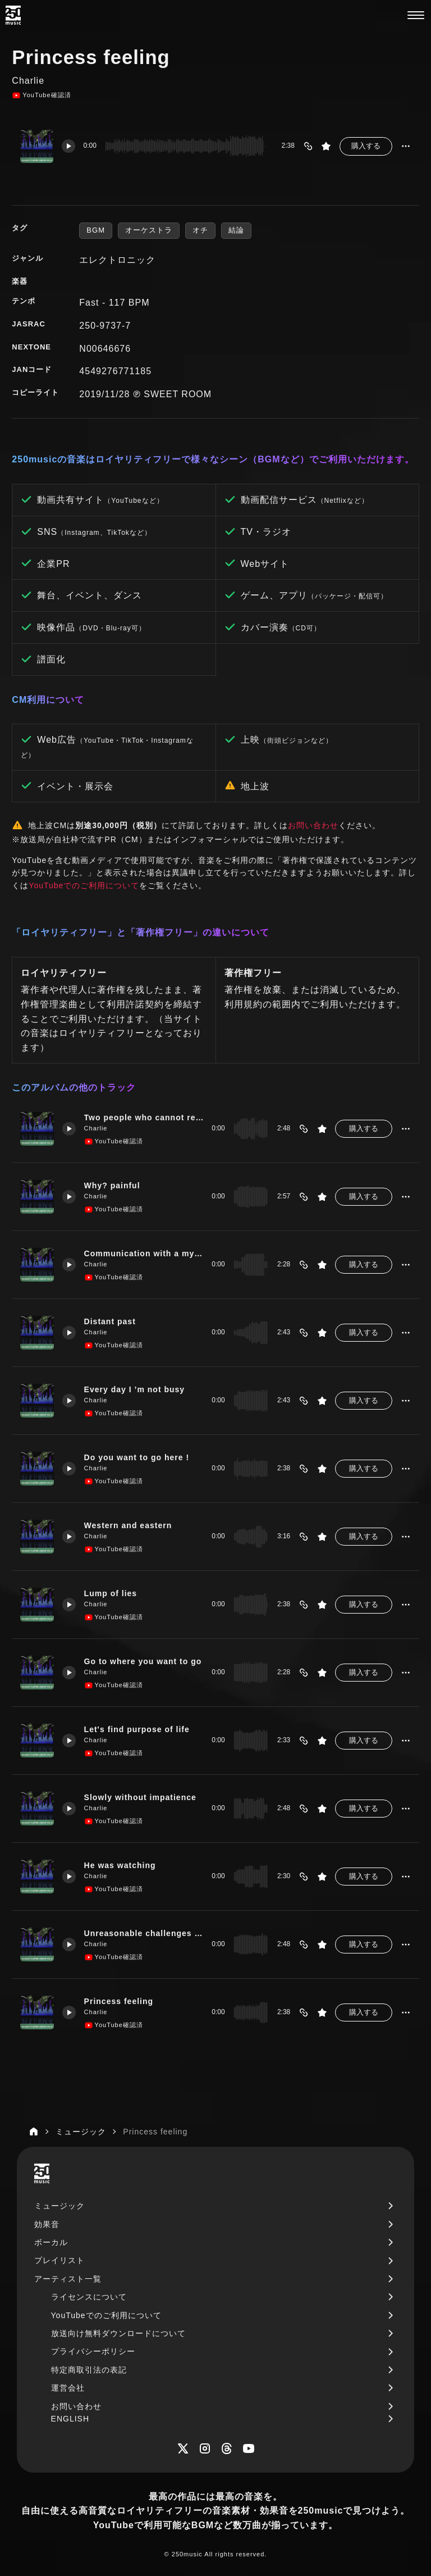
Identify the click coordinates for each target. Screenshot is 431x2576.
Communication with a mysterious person (143, 1253)
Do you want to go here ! (137, 1457)
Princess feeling (119, 2001)
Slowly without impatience (140, 1797)
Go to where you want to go (143, 1661)
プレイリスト (59, 2260)
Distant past (110, 1321)
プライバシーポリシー (93, 2351)
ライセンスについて (89, 2296)
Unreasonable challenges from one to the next (143, 1933)
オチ (200, 230)
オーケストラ (148, 230)
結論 (236, 230)
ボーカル (51, 2242)
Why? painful (112, 1185)
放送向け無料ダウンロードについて (118, 2333)
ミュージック (59, 2205)
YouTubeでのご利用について (84, 885)
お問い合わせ (313, 825)
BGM (95, 230)
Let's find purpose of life (137, 1729)
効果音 (46, 2224)
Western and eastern (128, 1525)
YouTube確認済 (41, 95)
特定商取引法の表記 (89, 2369)
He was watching (120, 1865)
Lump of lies (110, 1593)
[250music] (13, 15)
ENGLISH (70, 2418)
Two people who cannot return (143, 1117)
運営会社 (68, 2387)
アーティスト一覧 (68, 2278)
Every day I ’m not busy (135, 1389)
